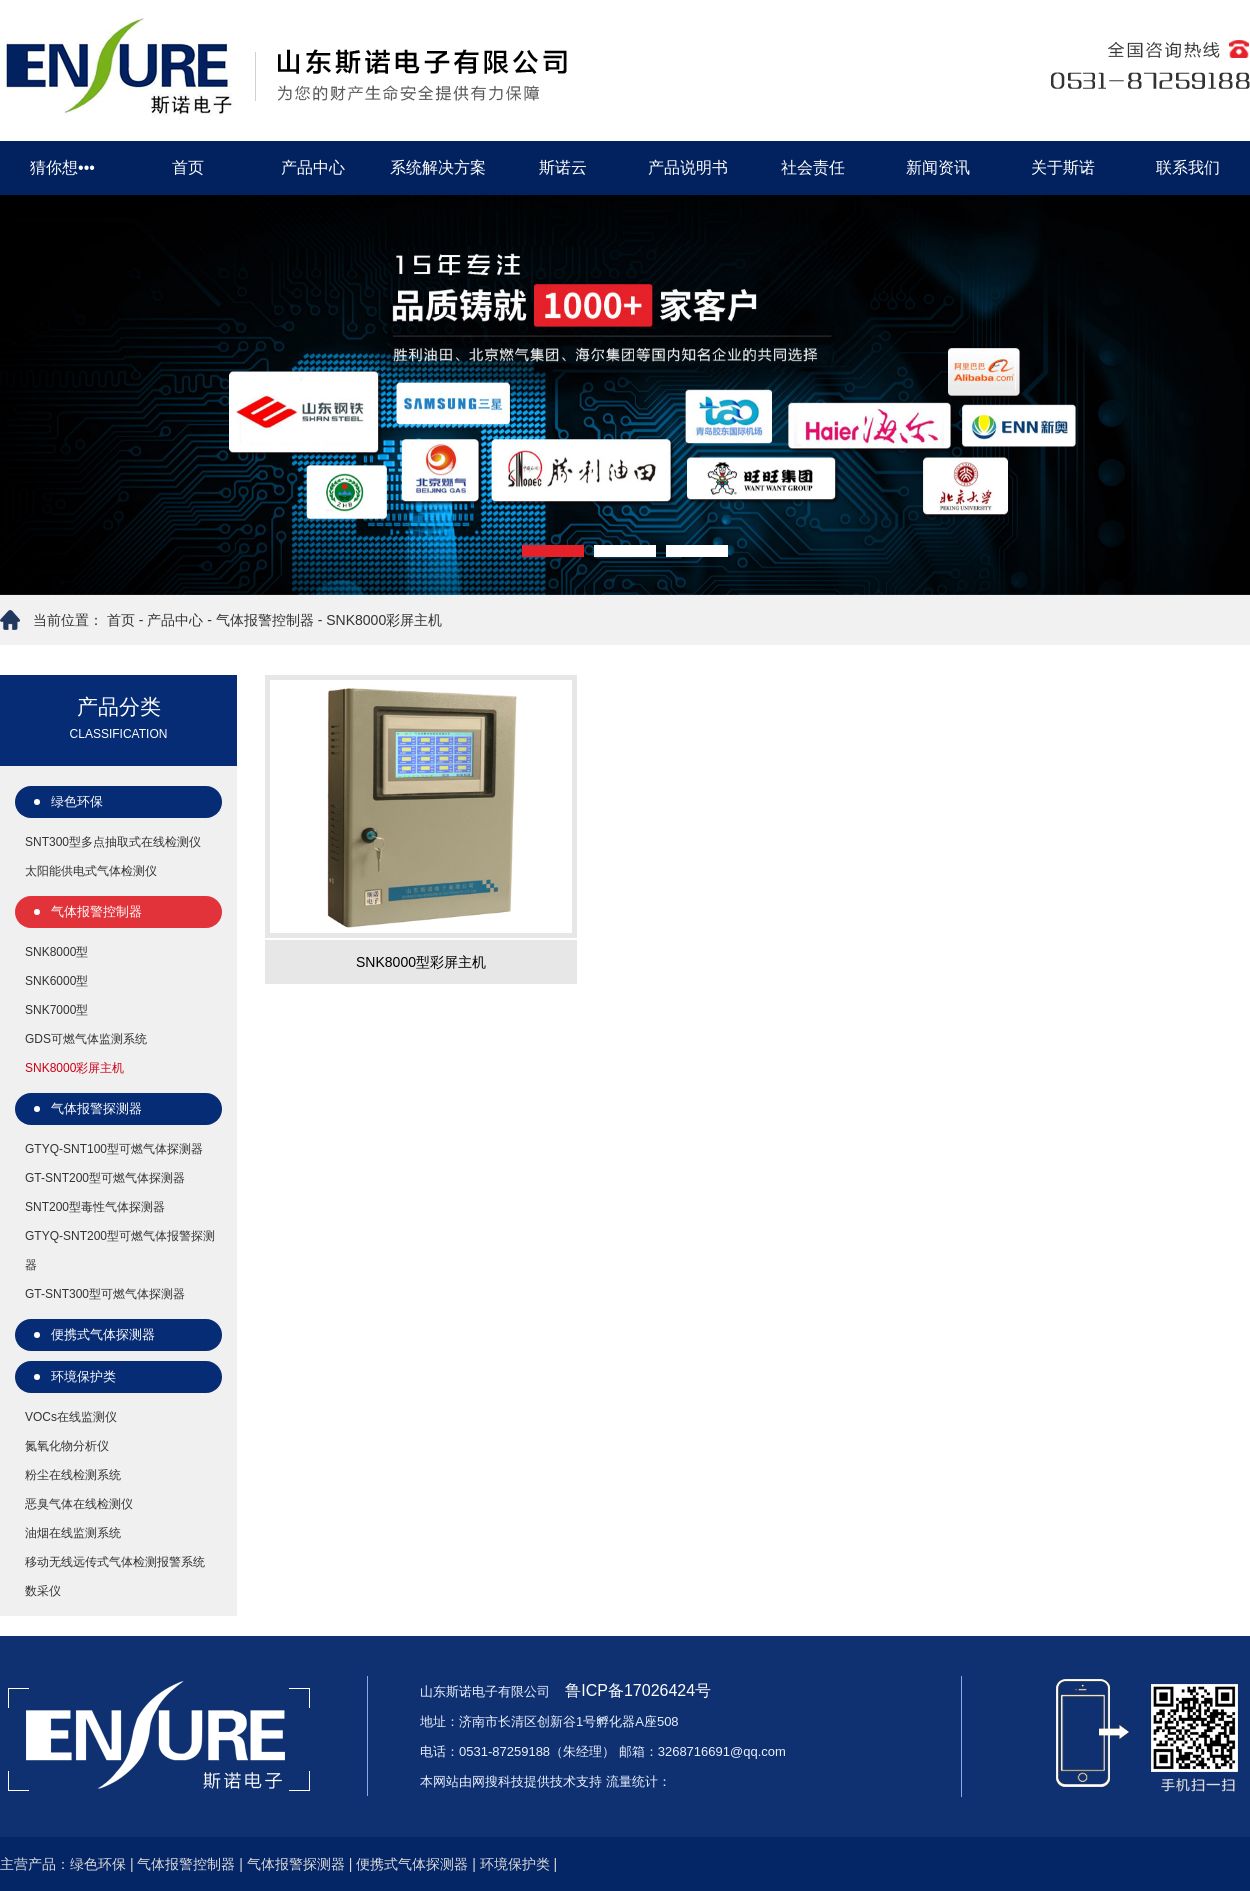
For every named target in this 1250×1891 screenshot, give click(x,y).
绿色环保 (77, 801)
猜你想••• (62, 167)
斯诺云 (563, 167)
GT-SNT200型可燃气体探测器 (105, 1178)
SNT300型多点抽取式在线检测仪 (113, 842)
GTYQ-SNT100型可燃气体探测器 (114, 1149)
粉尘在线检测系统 (73, 1475)
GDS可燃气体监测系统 (86, 1039)
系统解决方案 (438, 167)
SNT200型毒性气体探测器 (95, 1207)
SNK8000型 (56, 952)
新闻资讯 (938, 167)
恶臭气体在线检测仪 (79, 1504)
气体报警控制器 (265, 620)
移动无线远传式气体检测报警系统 (115, 1562)
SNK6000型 (56, 981)
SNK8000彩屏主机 (384, 620)
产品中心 (313, 167)
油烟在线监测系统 (73, 1533)
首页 (188, 167)
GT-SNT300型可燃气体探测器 (105, 1294)
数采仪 (43, 1591)
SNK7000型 (56, 1010)
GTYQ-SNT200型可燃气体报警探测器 (120, 1250)
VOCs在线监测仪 (71, 1417)
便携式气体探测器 (103, 1334)
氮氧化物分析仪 (67, 1446)
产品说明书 (688, 167)
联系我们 (1188, 167)
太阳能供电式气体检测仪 (91, 871)
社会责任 (813, 167)
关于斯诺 (1063, 167)
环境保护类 (83, 1376)
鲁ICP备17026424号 (636, 1690)
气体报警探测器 (96, 1108)
